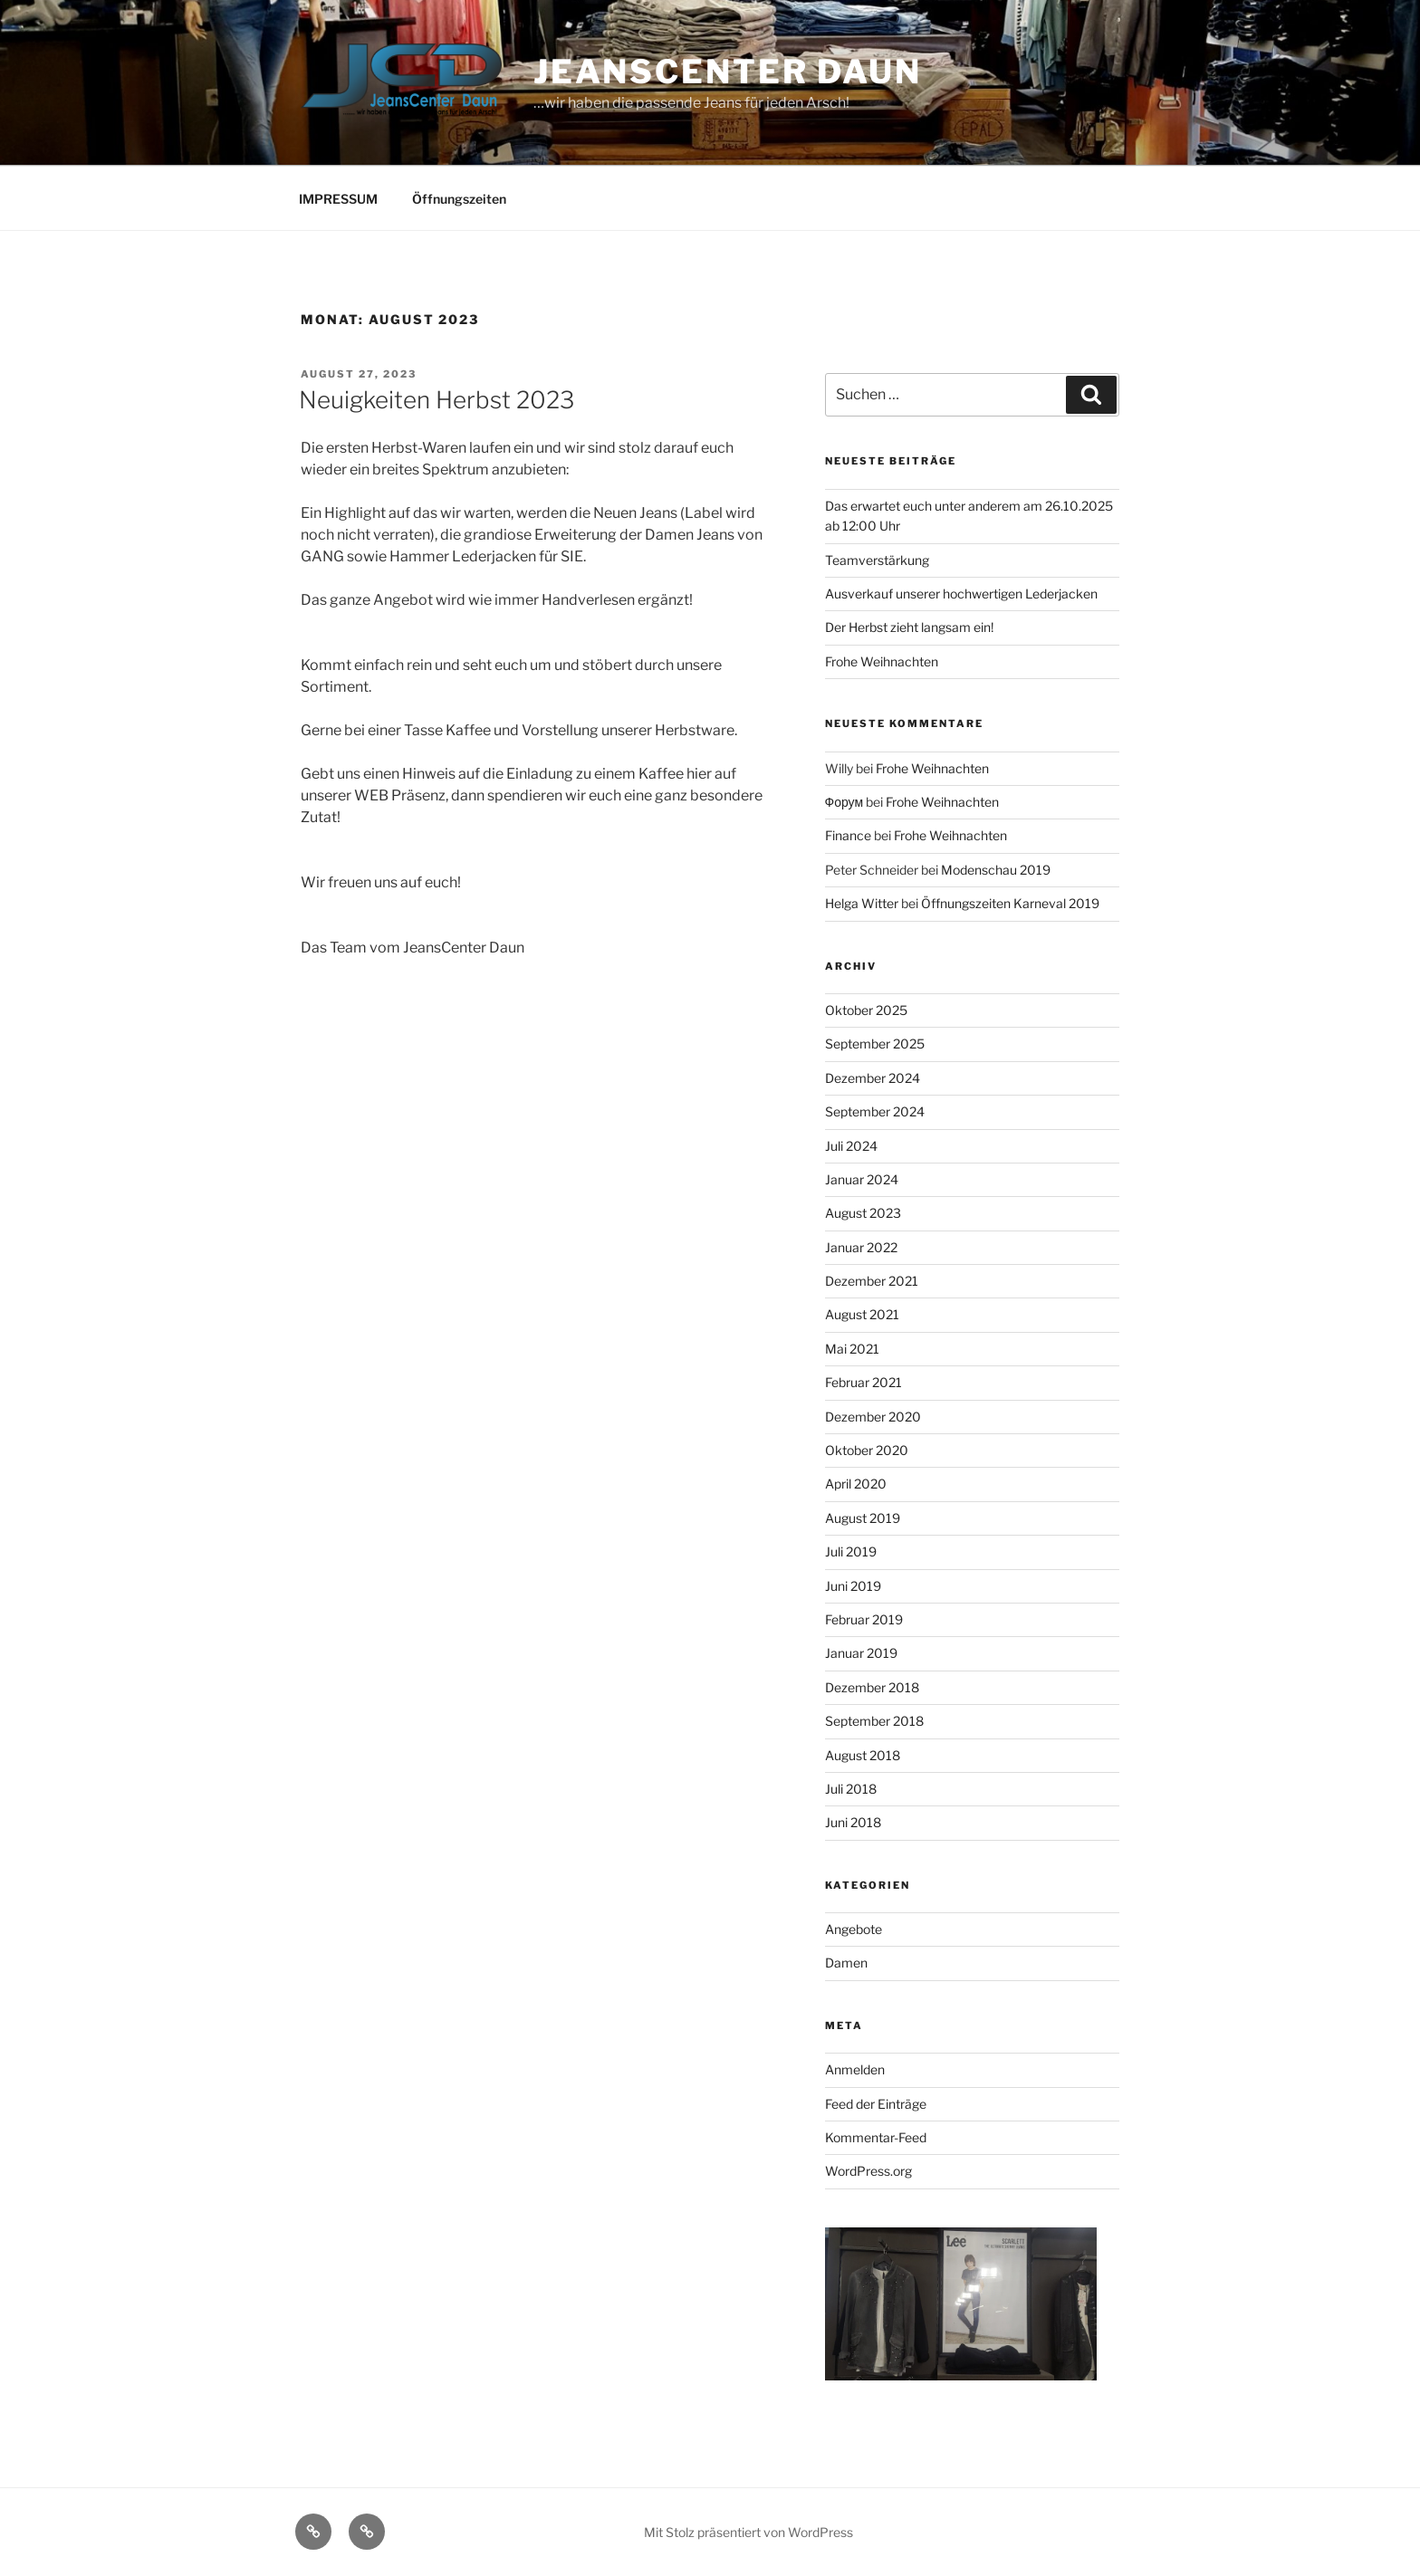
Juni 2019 (853, 1586)
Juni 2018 (853, 1822)
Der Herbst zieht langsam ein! (909, 627)
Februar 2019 (864, 1619)
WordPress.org (868, 2171)
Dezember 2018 (872, 1687)
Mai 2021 (852, 1348)
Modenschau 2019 (996, 869)
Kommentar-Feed (875, 2137)
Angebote (853, 1929)
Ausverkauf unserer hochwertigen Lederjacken (961, 593)
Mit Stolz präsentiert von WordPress (748, 2532)
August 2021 (862, 1314)
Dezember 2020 (873, 1416)
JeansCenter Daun (727, 71)
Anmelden (855, 2069)
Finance (848, 835)
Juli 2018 (851, 1788)
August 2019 (862, 1518)
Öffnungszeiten (459, 198)
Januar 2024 (861, 1179)
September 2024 (875, 1111)
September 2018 (874, 1721)
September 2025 (875, 1043)
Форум (844, 801)
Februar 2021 (863, 1382)
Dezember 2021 (871, 1280)
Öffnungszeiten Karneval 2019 (1010, 903)
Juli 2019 (851, 1551)
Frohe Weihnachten (881, 661)
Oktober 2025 (866, 1010)
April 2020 (856, 1483)
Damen (846, 1962)
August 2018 (862, 1755)
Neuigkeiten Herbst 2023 (436, 400)
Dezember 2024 (872, 1078)
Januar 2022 (861, 1247)
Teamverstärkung (877, 560)
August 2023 (863, 1213)
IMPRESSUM (338, 198)
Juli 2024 (851, 1146)
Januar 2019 (861, 1653)
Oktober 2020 (866, 1450)
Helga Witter (861, 903)
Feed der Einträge (875, 2104)
